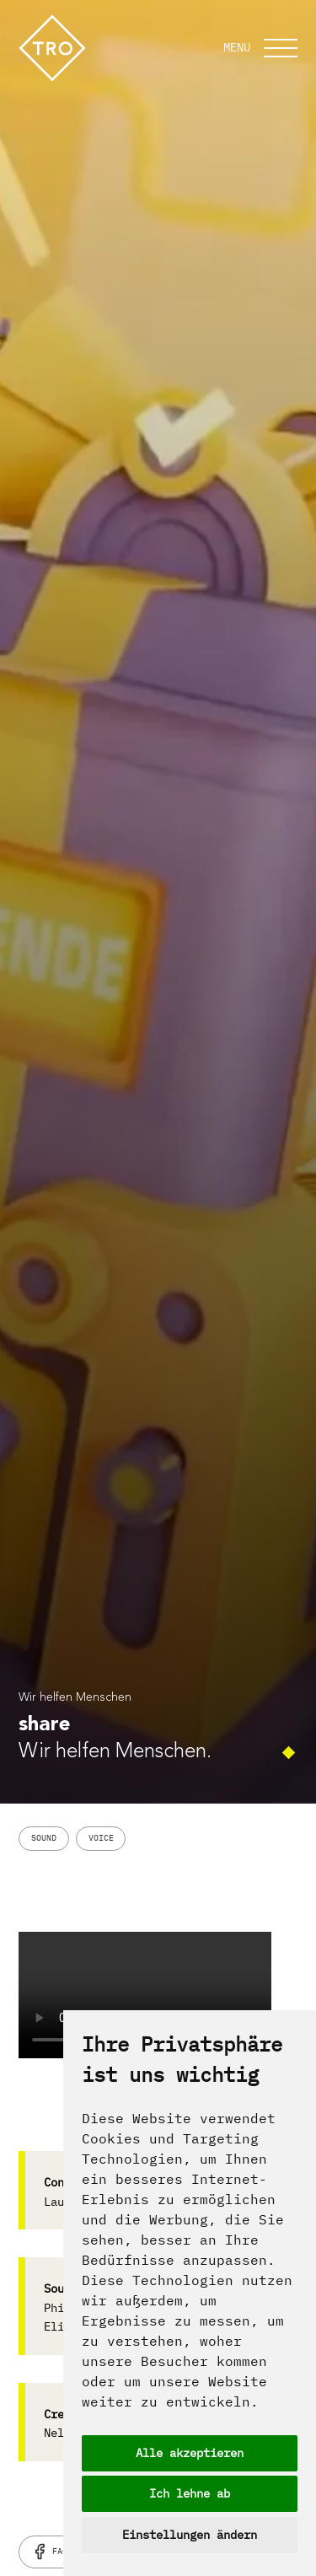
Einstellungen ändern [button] (189, 2534)
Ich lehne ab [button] (189, 2493)
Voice (101, 1837)
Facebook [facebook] (62, 2551)
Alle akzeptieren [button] (190, 2452)
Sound (43, 1837)
